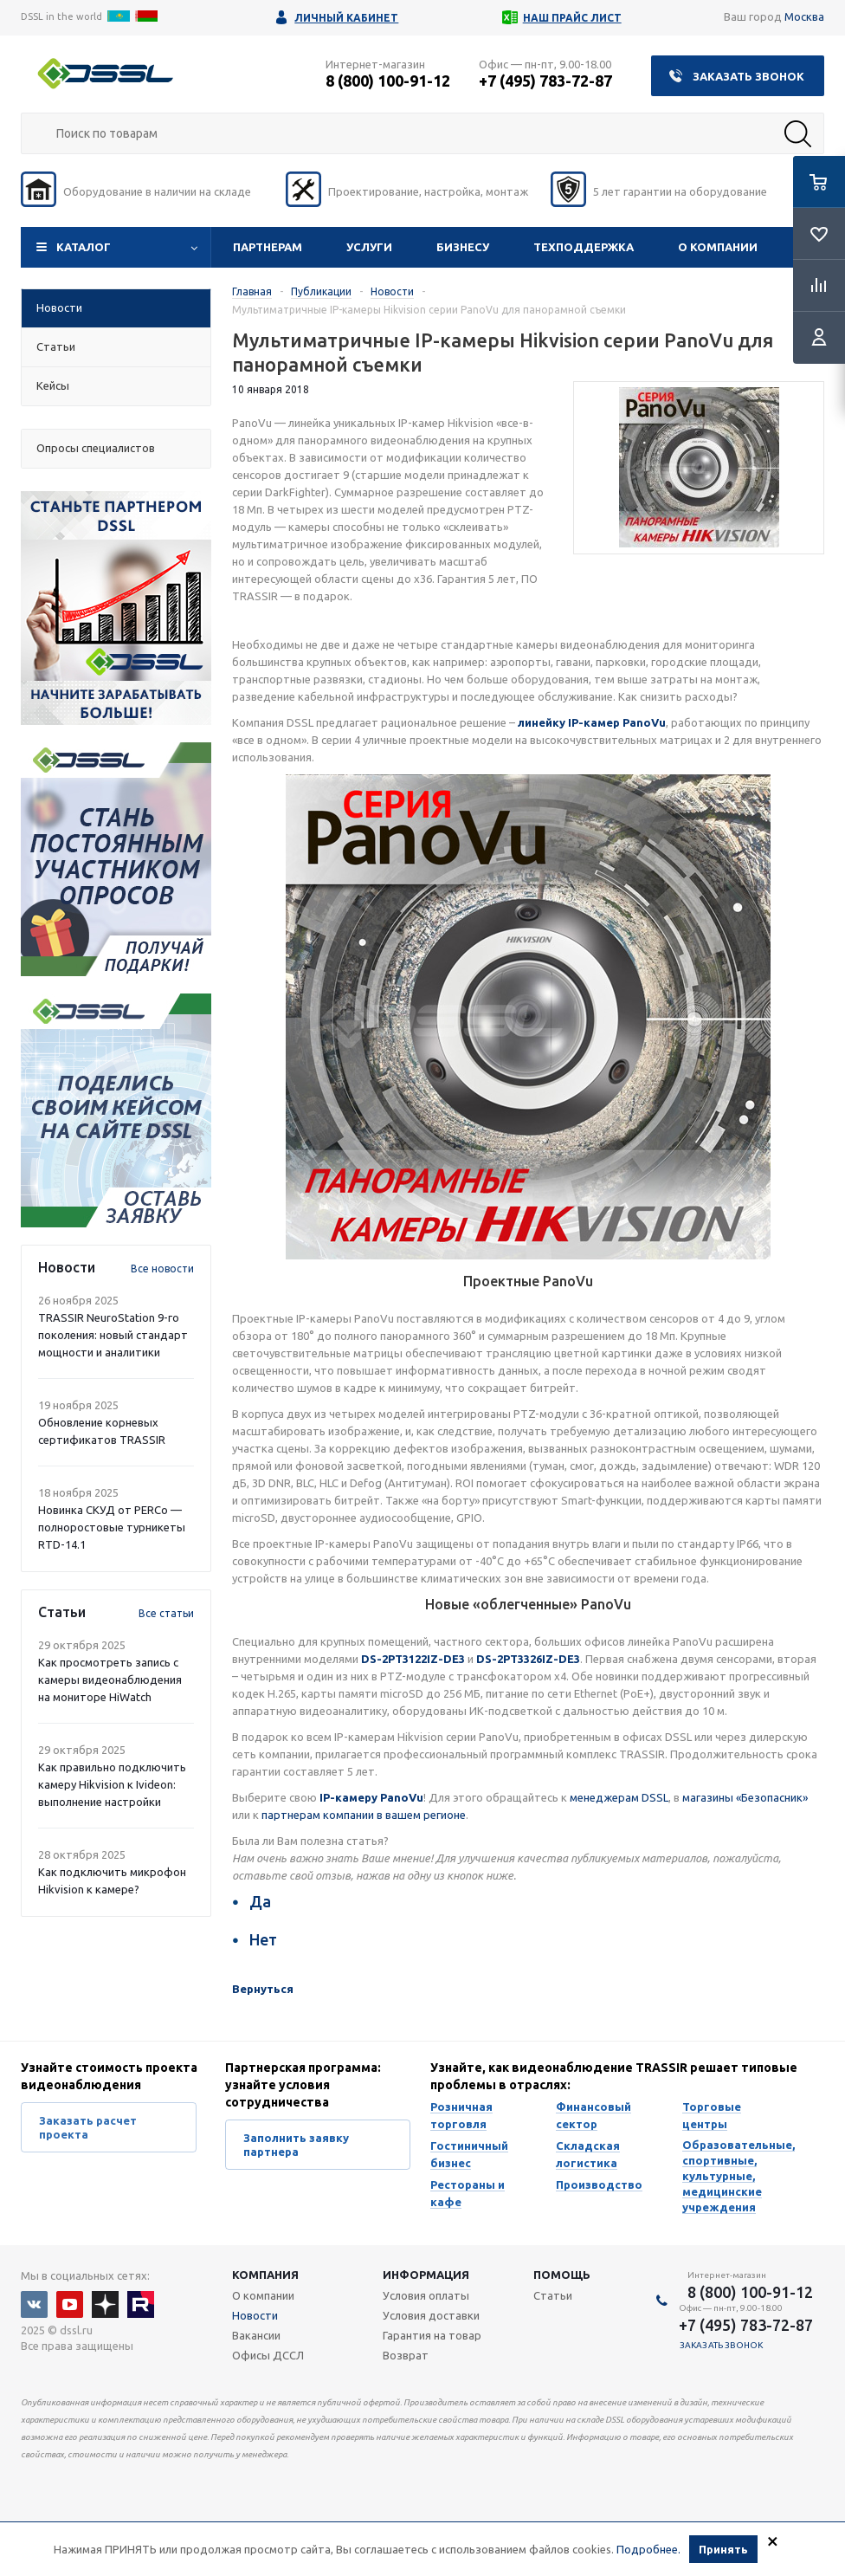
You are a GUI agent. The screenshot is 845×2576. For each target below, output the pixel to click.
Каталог (83, 247)
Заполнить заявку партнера (296, 2145)
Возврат (406, 2355)
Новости (255, 2315)
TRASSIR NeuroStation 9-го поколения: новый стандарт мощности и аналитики (113, 1334)
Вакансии (256, 2335)
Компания (265, 2275)
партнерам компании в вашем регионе (363, 1815)
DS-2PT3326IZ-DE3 (528, 1659)
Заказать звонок (748, 76)
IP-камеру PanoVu (371, 1797)
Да (260, 1901)
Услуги (369, 247)
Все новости (162, 1268)
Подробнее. (648, 2551)
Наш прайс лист (572, 17)
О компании (718, 247)
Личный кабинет (346, 17)
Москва (804, 16)
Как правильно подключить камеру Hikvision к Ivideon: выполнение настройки (112, 1784)
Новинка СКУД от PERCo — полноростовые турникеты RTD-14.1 (111, 1527)
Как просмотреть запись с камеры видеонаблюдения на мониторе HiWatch (110, 1679)
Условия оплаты (426, 2295)
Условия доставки (431, 2315)
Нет (263, 1939)
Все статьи (166, 1613)
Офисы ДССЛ (268, 2355)
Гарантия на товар (432, 2335)
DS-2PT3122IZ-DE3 (413, 1659)
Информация (426, 2275)
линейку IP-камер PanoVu (592, 722)
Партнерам (267, 247)
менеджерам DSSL (619, 1797)
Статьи (552, 2295)
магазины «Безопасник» (745, 1797)
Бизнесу (462, 247)
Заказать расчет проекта (88, 2127)
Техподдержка (583, 247)
